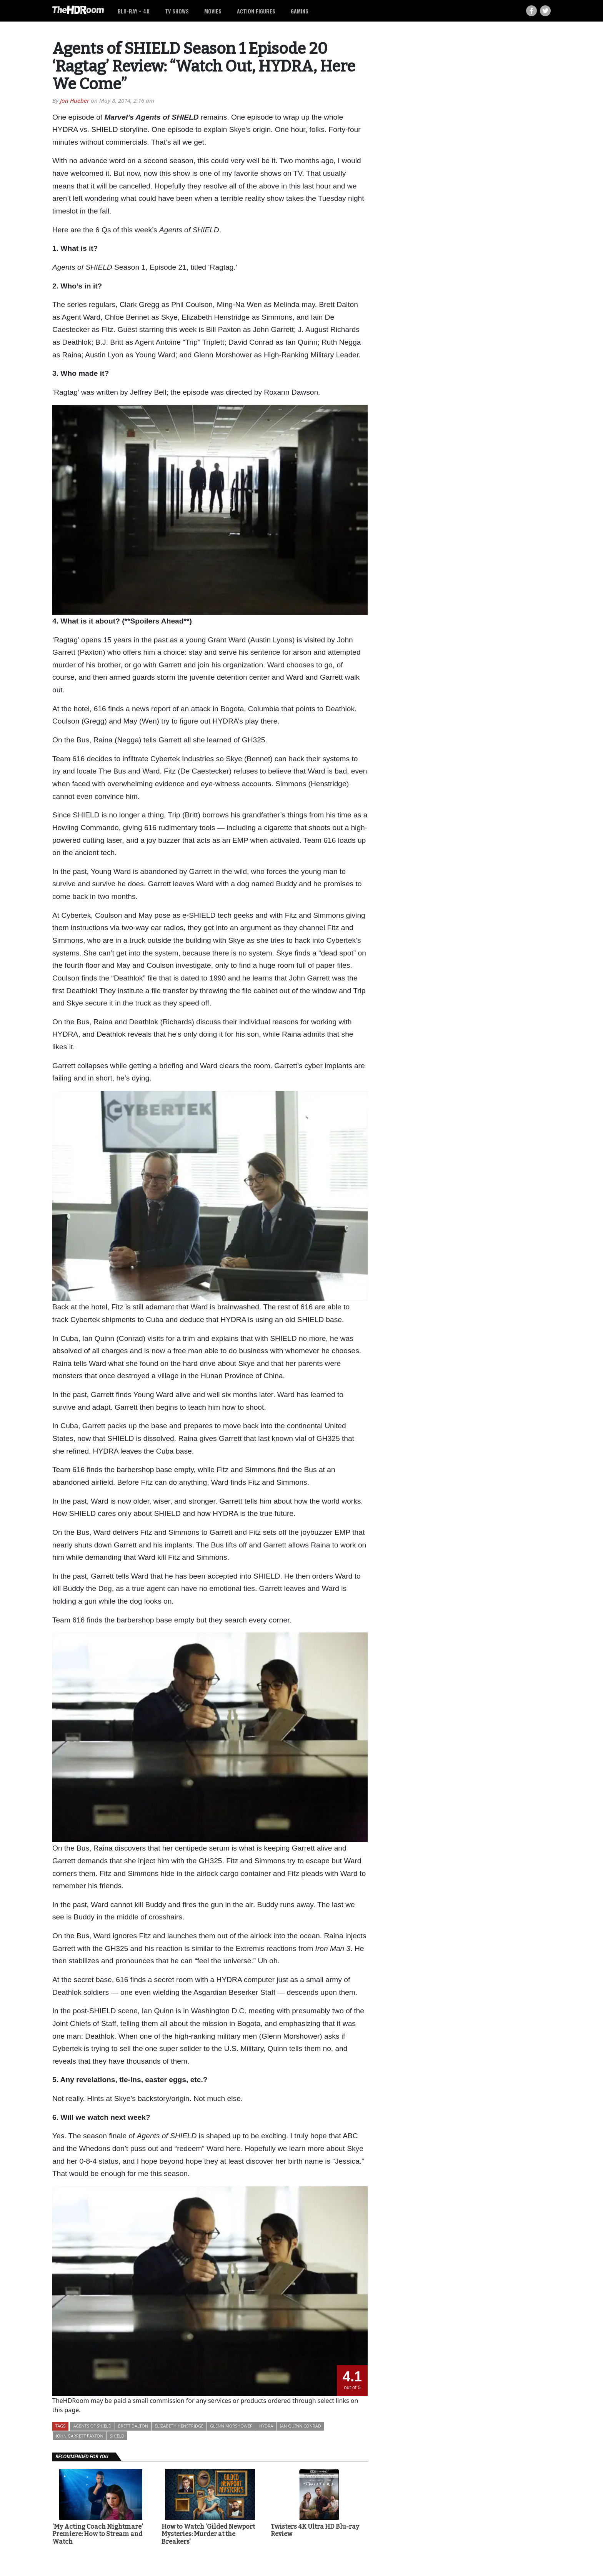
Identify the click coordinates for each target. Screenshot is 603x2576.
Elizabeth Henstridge (179, 2426)
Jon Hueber (74, 100)
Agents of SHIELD (92, 2426)
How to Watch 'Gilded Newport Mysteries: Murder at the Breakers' (208, 2534)
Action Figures (256, 11)
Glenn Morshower (231, 2426)
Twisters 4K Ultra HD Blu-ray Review (315, 2530)
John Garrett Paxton (79, 2436)
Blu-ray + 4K (134, 11)
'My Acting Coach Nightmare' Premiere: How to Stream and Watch (97, 2534)
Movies (213, 11)
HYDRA (266, 2426)
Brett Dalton (133, 2426)
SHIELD (117, 2436)
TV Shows (177, 11)
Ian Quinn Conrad (300, 2426)
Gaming (299, 11)
